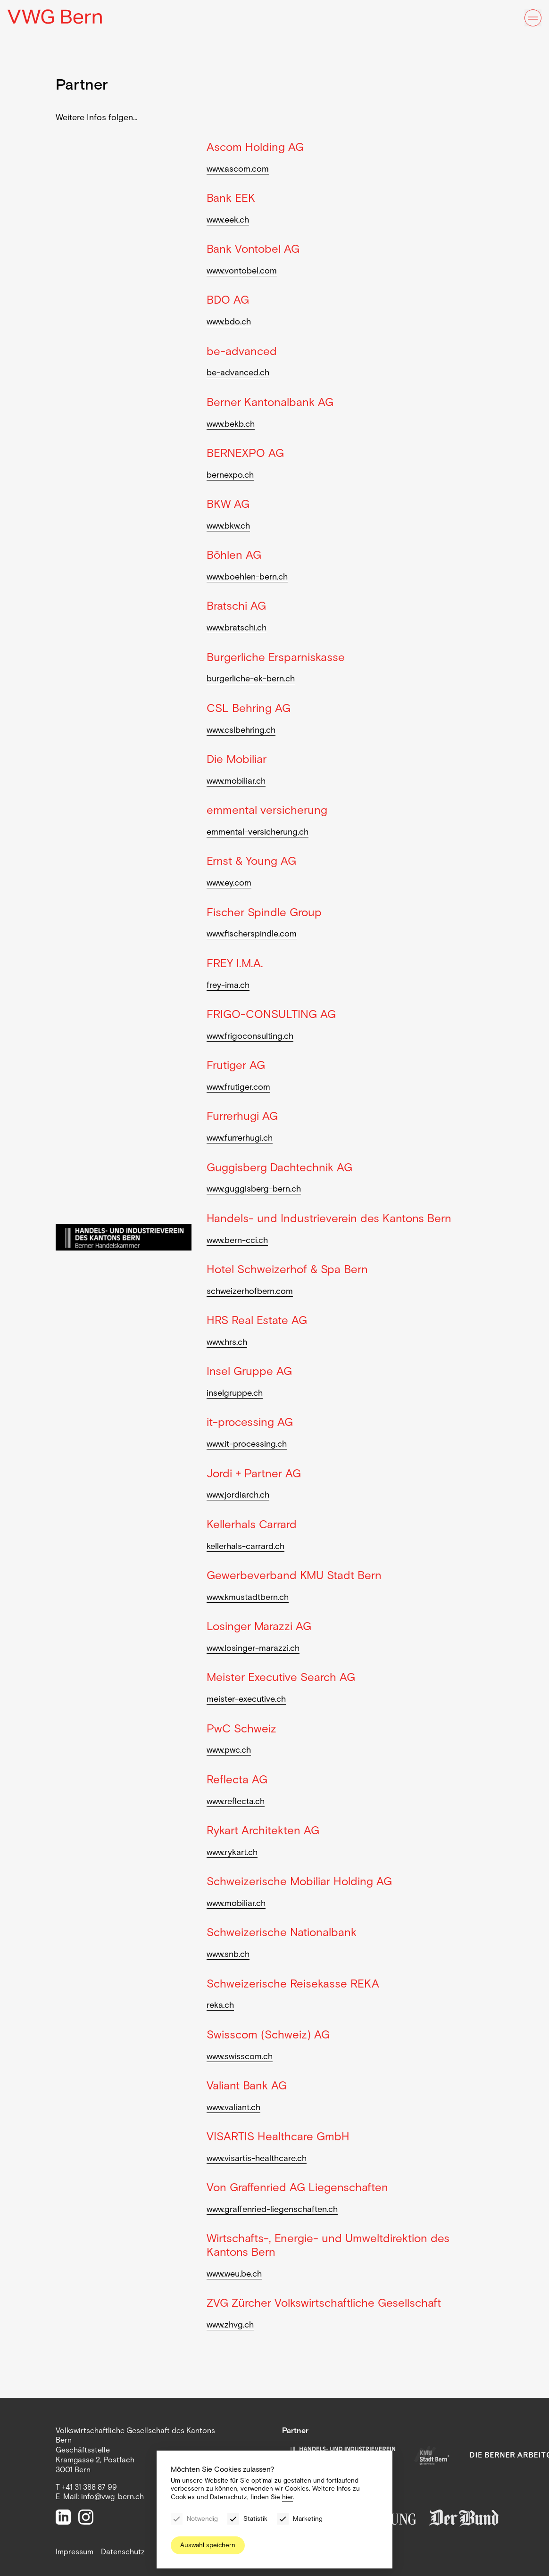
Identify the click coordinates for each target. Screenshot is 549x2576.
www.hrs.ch (227, 1342)
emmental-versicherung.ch (257, 832)
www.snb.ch (228, 1954)
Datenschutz (123, 2551)
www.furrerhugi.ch (240, 1138)
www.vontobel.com (242, 270)
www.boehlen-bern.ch (247, 577)
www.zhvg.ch (230, 2324)
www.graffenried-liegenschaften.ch (272, 2209)
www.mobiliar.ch (236, 781)
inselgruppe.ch (235, 1393)
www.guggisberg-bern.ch (254, 1189)
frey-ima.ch (228, 985)
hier (287, 2497)
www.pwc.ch (229, 1750)
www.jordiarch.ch (238, 1495)
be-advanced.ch (238, 372)
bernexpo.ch (230, 475)
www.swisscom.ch (240, 2056)
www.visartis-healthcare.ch (257, 2158)
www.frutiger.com (238, 1087)
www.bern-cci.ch (237, 1240)
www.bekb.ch (231, 424)
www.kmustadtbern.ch (248, 1597)
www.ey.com (229, 883)
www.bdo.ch (229, 321)
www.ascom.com (238, 169)
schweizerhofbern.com (250, 1291)
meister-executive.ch (246, 1699)
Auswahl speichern (207, 2545)
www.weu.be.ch (234, 2274)
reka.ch (220, 2005)
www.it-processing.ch (247, 1444)
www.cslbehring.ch (241, 730)
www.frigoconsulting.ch (250, 1036)
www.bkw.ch (228, 526)
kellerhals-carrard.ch (245, 1546)
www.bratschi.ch (236, 627)
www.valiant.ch (233, 2107)
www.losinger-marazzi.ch (253, 1648)
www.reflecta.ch (236, 1801)
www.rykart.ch (232, 1852)
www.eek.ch (228, 220)
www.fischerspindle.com (252, 933)
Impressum (74, 2551)
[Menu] (532, 17)
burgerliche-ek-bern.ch (251, 678)
